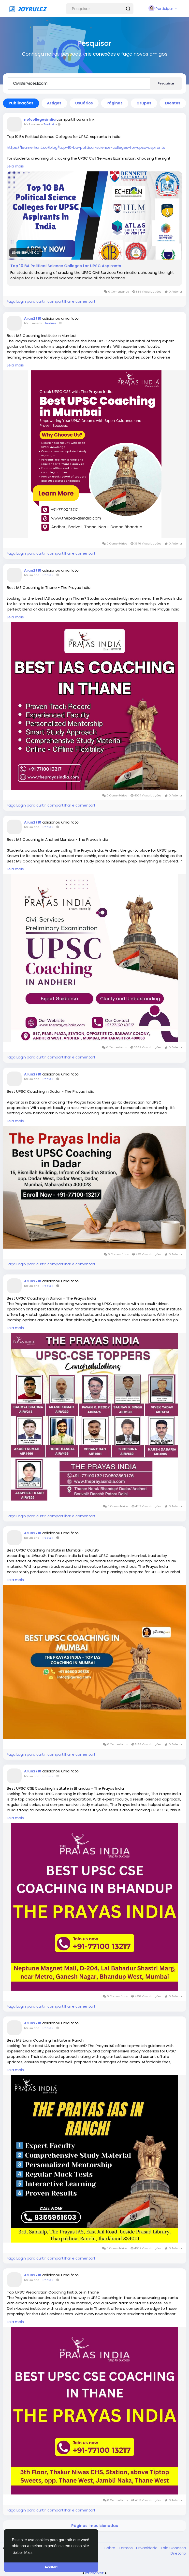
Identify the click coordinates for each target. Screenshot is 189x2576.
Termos (126, 2547)
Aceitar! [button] (51, 2567)
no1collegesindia (40, 119)
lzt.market (94, 2573)
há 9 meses (32, 124)
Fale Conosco (173, 2547)
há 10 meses (33, 323)
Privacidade (147, 2547)
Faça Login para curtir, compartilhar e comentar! (51, 301)
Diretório (178, 2553)
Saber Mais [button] (22, 2552)
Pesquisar (166, 83)
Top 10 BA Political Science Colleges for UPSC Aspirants (65, 266)
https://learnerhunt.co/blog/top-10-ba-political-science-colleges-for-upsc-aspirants (86, 147)
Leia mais (15, 166)
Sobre (110, 2547)
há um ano (31, 575)
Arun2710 (32, 318)
